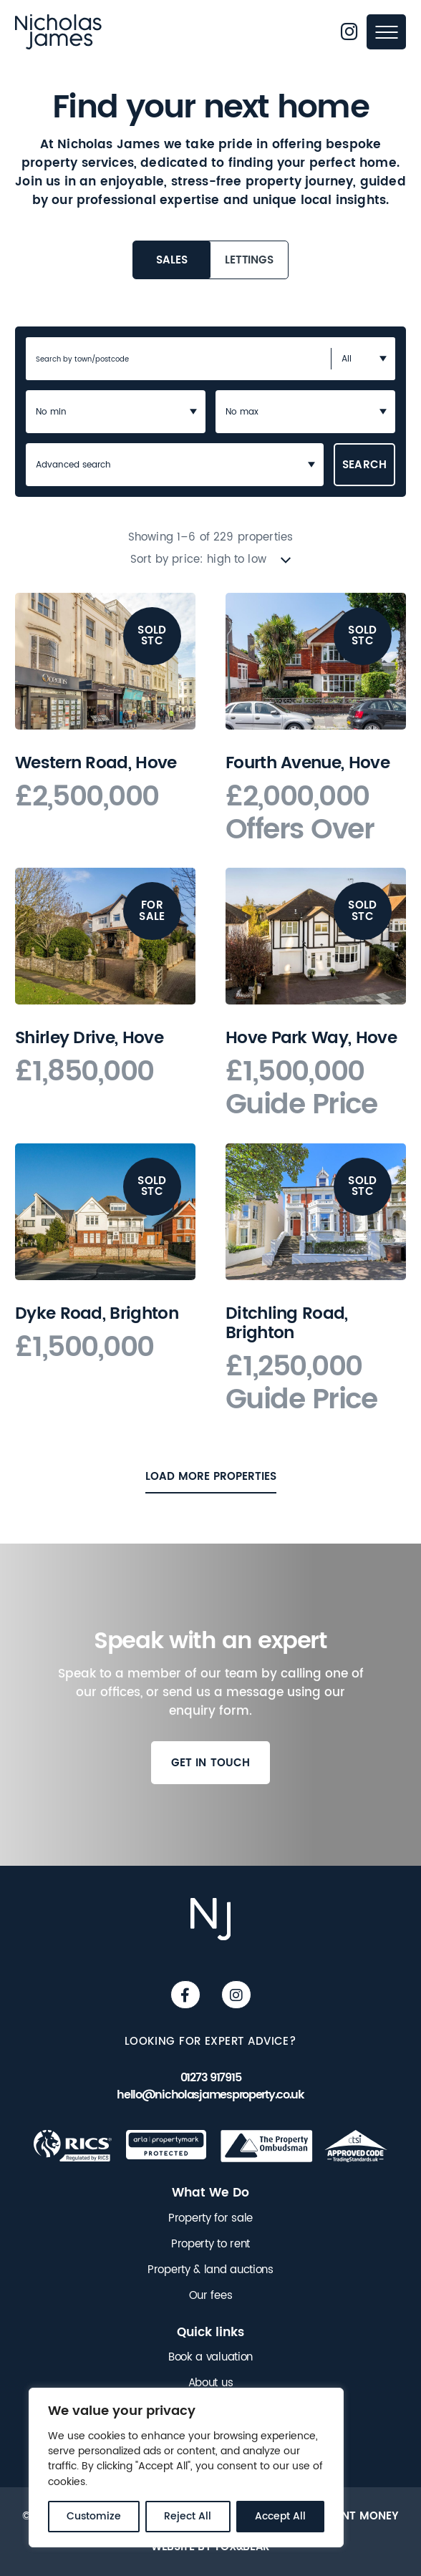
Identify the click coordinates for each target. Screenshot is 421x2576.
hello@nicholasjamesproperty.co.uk (210, 2095)
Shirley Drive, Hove (89, 1038)
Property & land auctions (210, 2270)
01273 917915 (210, 2078)
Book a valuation (210, 2357)
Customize (94, 2516)
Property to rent (210, 2244)
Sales (171, 259)
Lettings (249, 259)
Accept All (280, 2516)
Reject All (187, 2516)
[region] (186, 2467)
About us (210, 2383)
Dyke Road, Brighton (96, 1314)
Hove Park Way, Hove (311, 1038)
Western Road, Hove (96, 763)
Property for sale (210, 2218)
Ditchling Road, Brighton (287, 1323)
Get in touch (211, 1765)
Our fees (211, 2296)
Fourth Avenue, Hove (307, 763)
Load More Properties (210, 1476)
